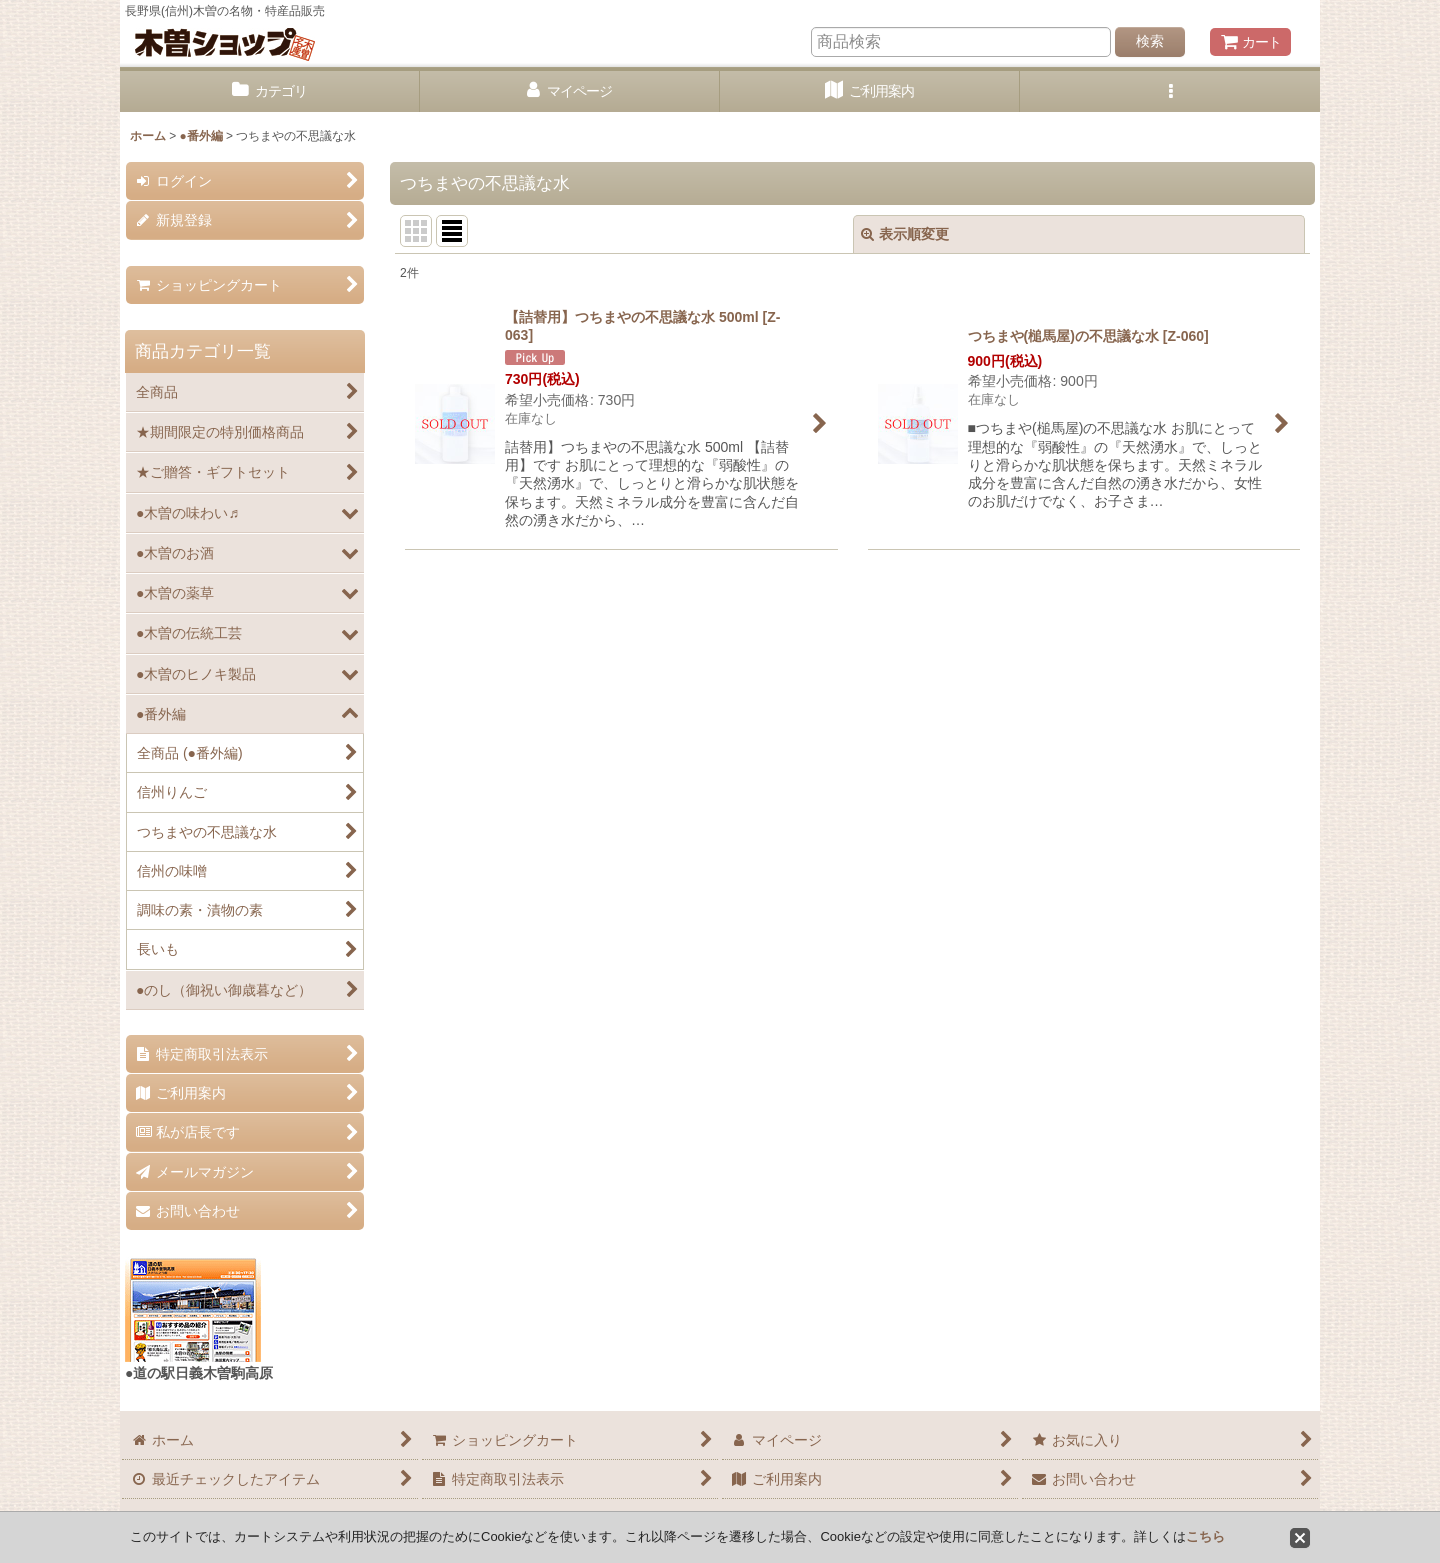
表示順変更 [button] (905, 234)
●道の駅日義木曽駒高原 (199, 1373)
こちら (1205, 1536)
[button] (1170, 91)
